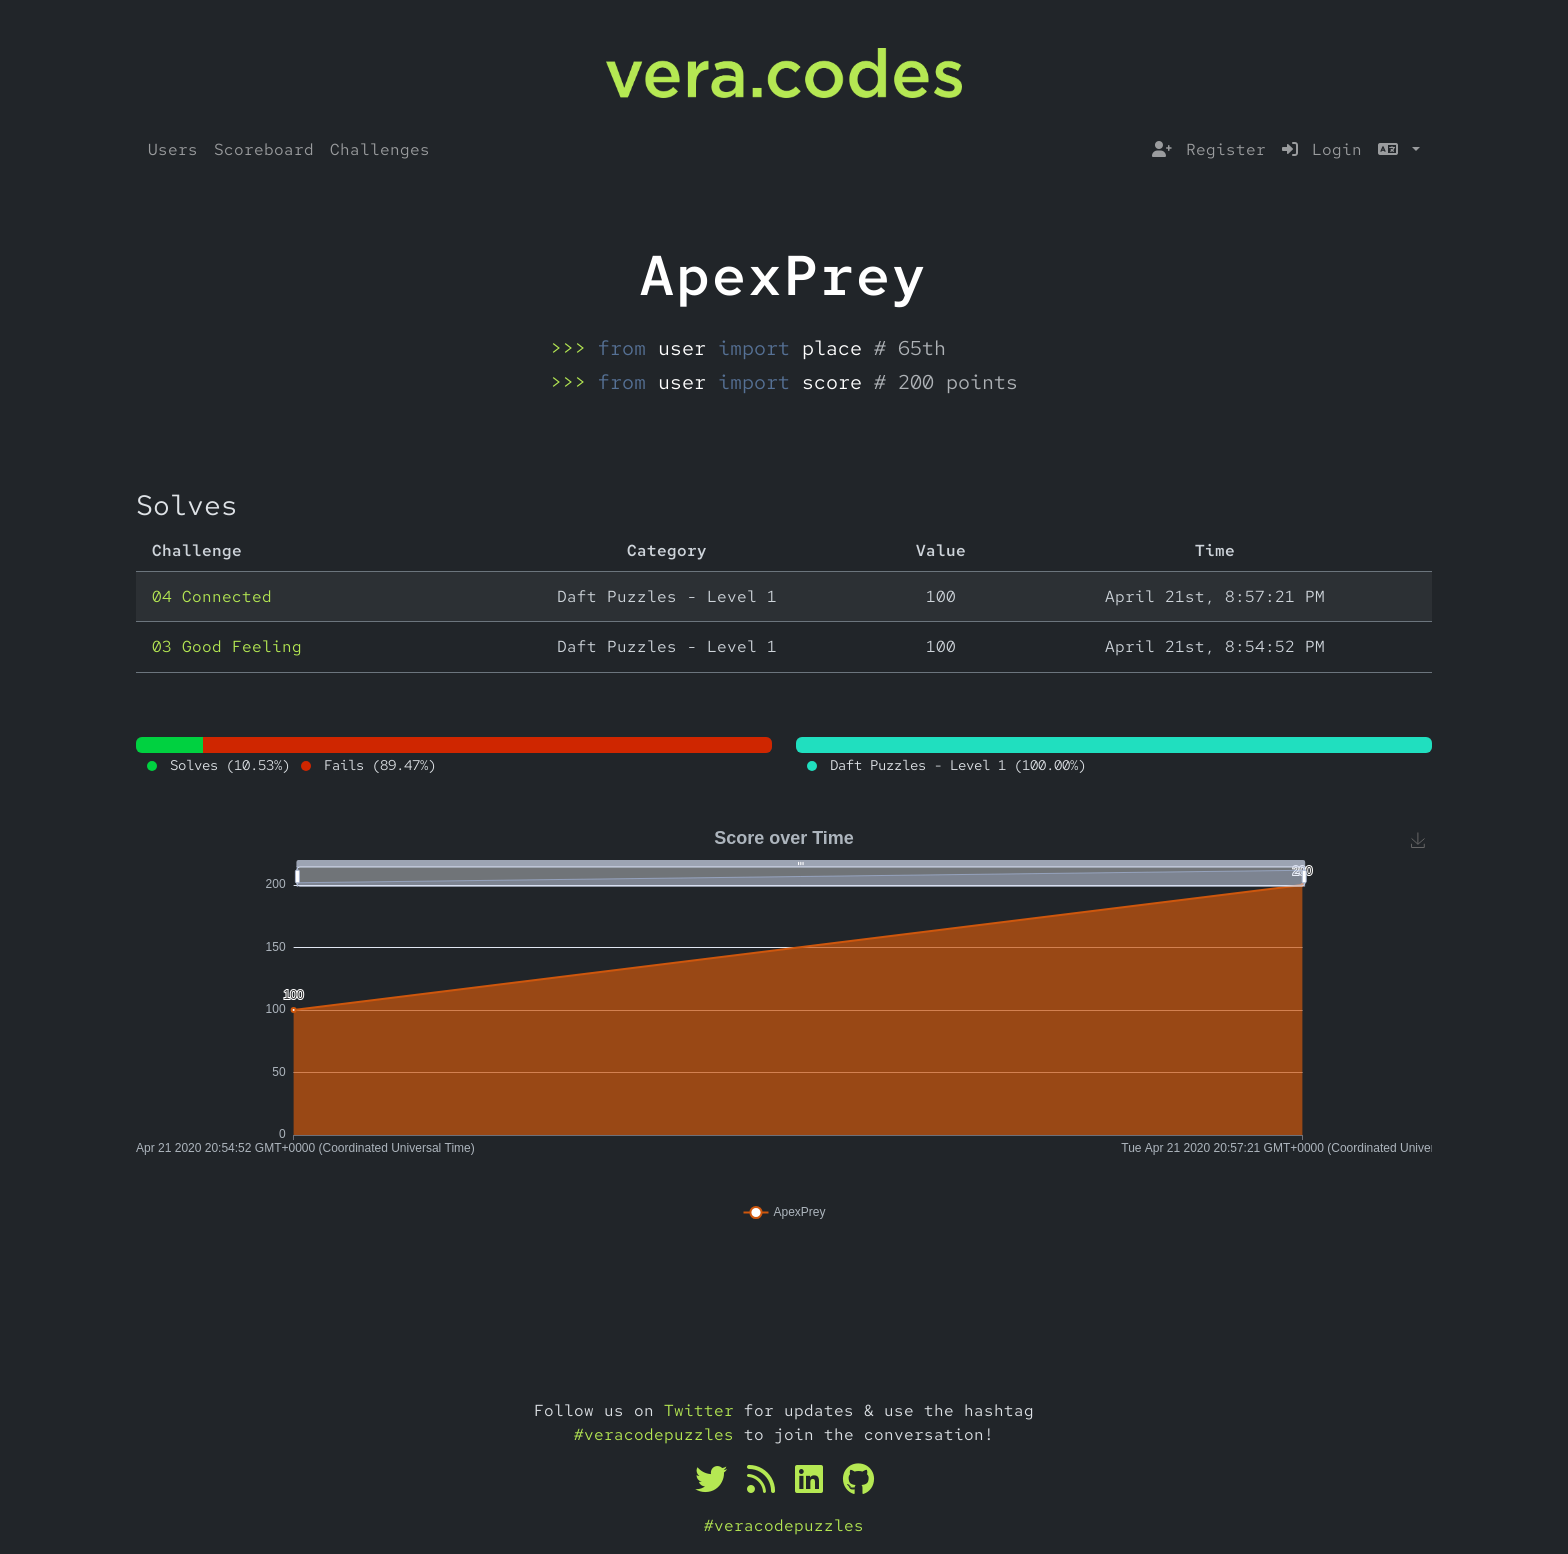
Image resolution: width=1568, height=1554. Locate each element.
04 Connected (212, 596)
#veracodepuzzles (654, 1434)
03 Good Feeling (227, 646)
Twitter (699, 1410)
